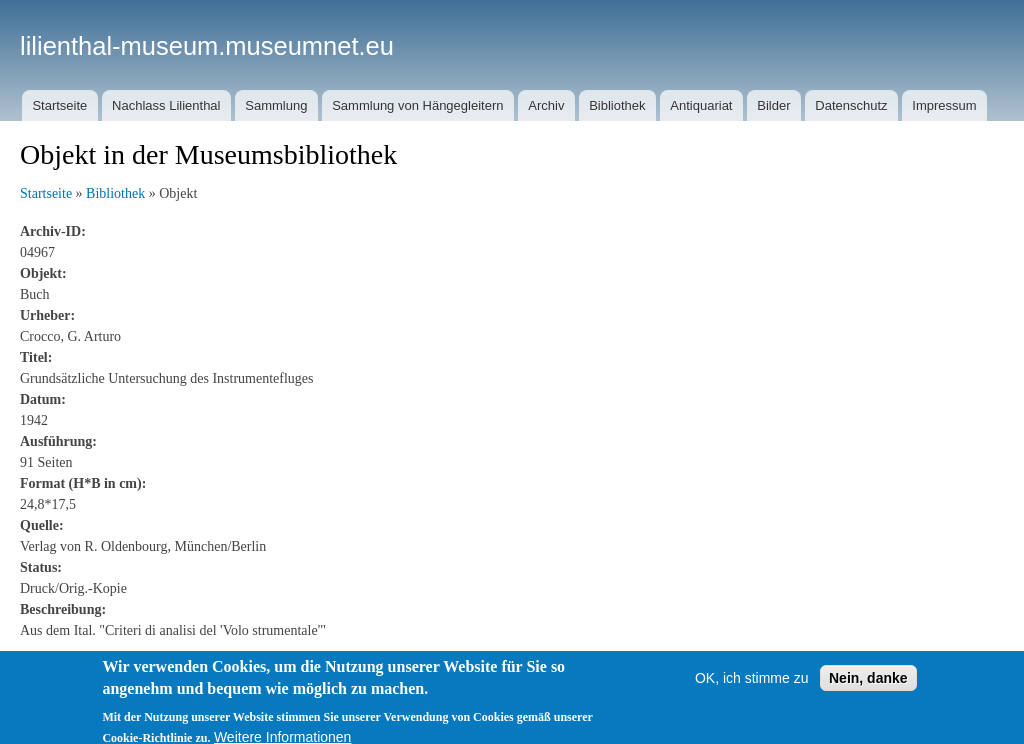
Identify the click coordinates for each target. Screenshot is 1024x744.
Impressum (944, 105)
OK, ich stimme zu (752, 687)
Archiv (546, 105)
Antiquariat (701, 105)
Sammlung (276, 105)
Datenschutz (851, 105)
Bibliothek (617, 105)
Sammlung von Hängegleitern (417, 105)
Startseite (59, 105)
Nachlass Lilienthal (166, 105)
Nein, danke (868, 687)
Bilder (773, 105)
